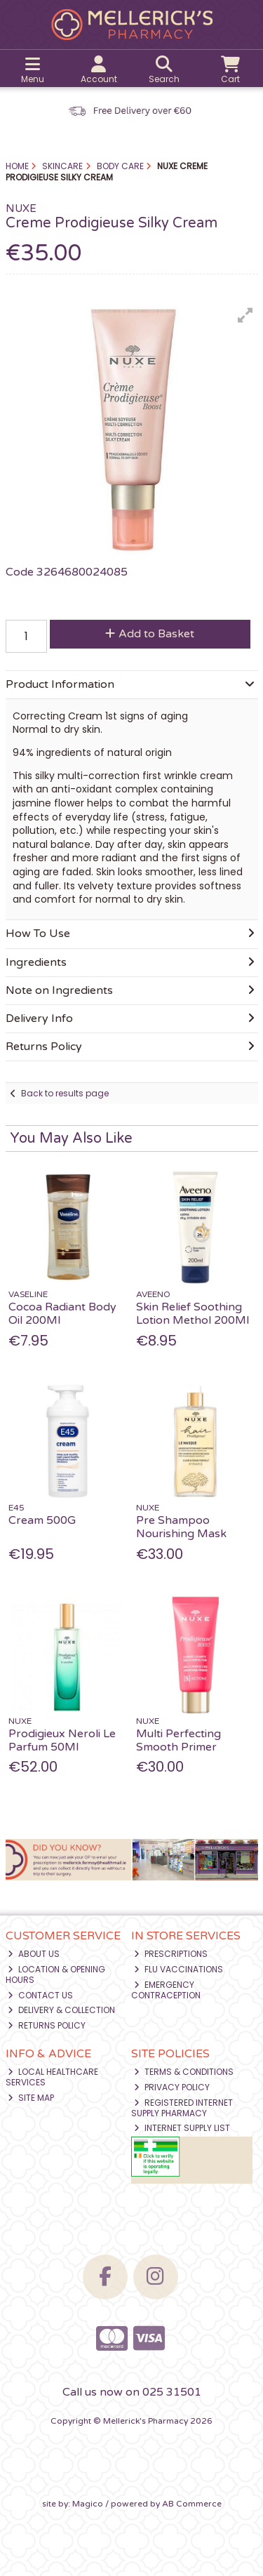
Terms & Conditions (184, 2072)
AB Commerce (192, 2504)
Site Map (31, 2098)
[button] (245, 315)
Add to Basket (149, 634)
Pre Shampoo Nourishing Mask (181, 1527)
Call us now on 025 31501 (131, 2392)
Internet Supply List (182, 2128)
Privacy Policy (172, 2087)
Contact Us (40, 1995)
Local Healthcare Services (52, 2076)
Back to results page (65, 1093)
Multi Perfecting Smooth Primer (178, 1740)
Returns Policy (47, 2025)
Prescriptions (171, 1954)
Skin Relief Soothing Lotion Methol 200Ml (192, 1313)
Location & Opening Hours (56, 1974)
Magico (87, 2504)
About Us (34, 1954)
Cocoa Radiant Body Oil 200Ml (62, 1313)
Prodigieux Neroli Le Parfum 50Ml (62, 1740)
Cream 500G (42, 1520)
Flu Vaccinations (178, 1969)
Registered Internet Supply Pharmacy (182, 2107)
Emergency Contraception (166, 1989)
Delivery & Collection (61, 2010)
